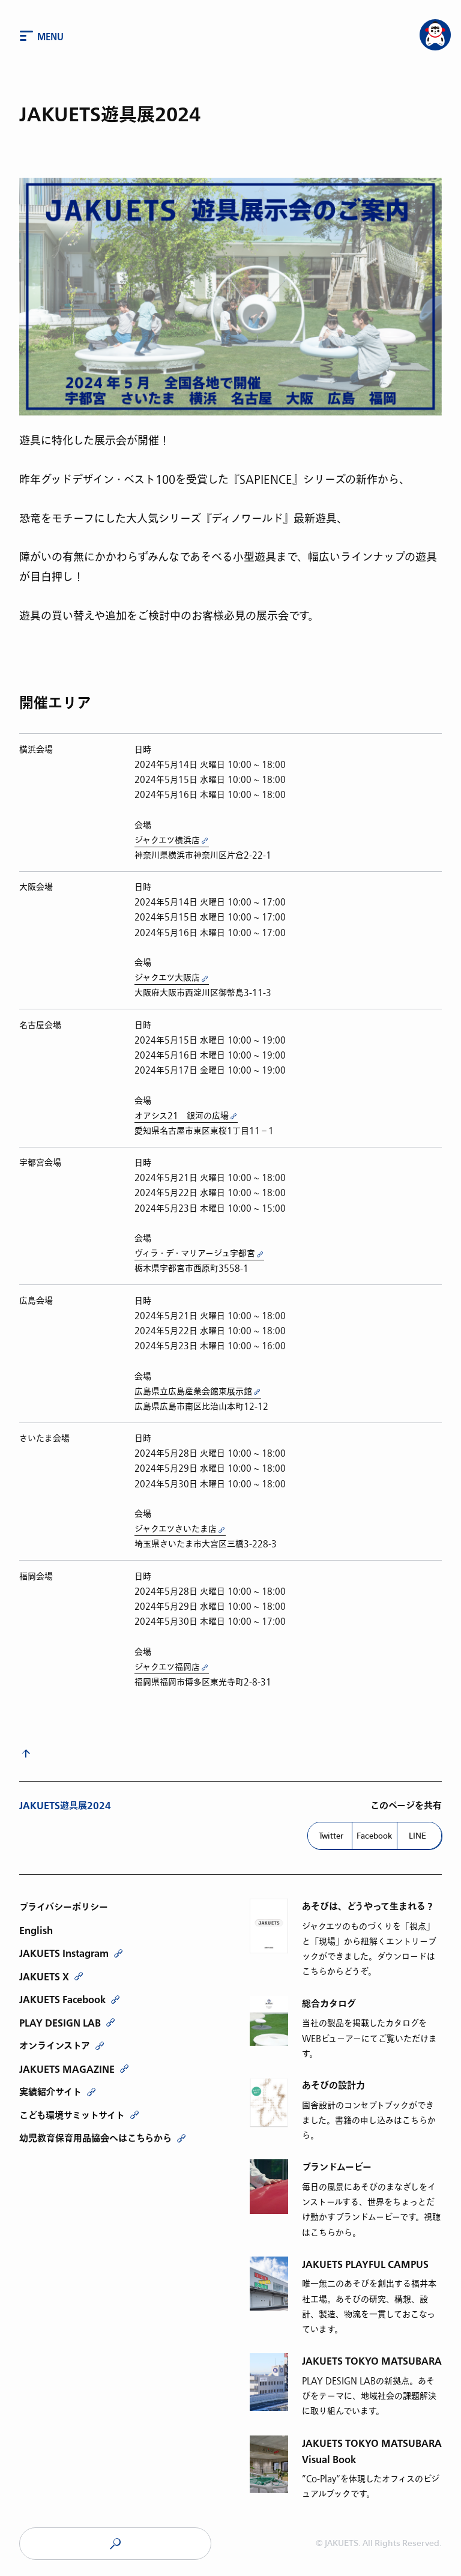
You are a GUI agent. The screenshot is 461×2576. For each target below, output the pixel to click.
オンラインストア (54, 2045)
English (36, 1930)
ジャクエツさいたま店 (175, 1529)
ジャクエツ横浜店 (167, 840)
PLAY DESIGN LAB (60, 2023)
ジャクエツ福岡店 (167, 1667)
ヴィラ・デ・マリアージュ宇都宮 (194, 1253)
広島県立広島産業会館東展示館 (193, 1391)
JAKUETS (115, 2543)
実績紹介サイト (50, 2092)
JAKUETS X (44, 1976)
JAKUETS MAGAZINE (67, 2069)
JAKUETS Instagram (64, 1953)
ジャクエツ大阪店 (167, 978)
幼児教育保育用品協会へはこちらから (95, 2138)
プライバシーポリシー (63, 1907)
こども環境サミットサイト (72, 2115)
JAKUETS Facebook (62, 1999)
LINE (417, 1835)
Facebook (374, 1835)
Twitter (331, 1835)
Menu (50, 37)
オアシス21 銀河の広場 (181, 1116)
